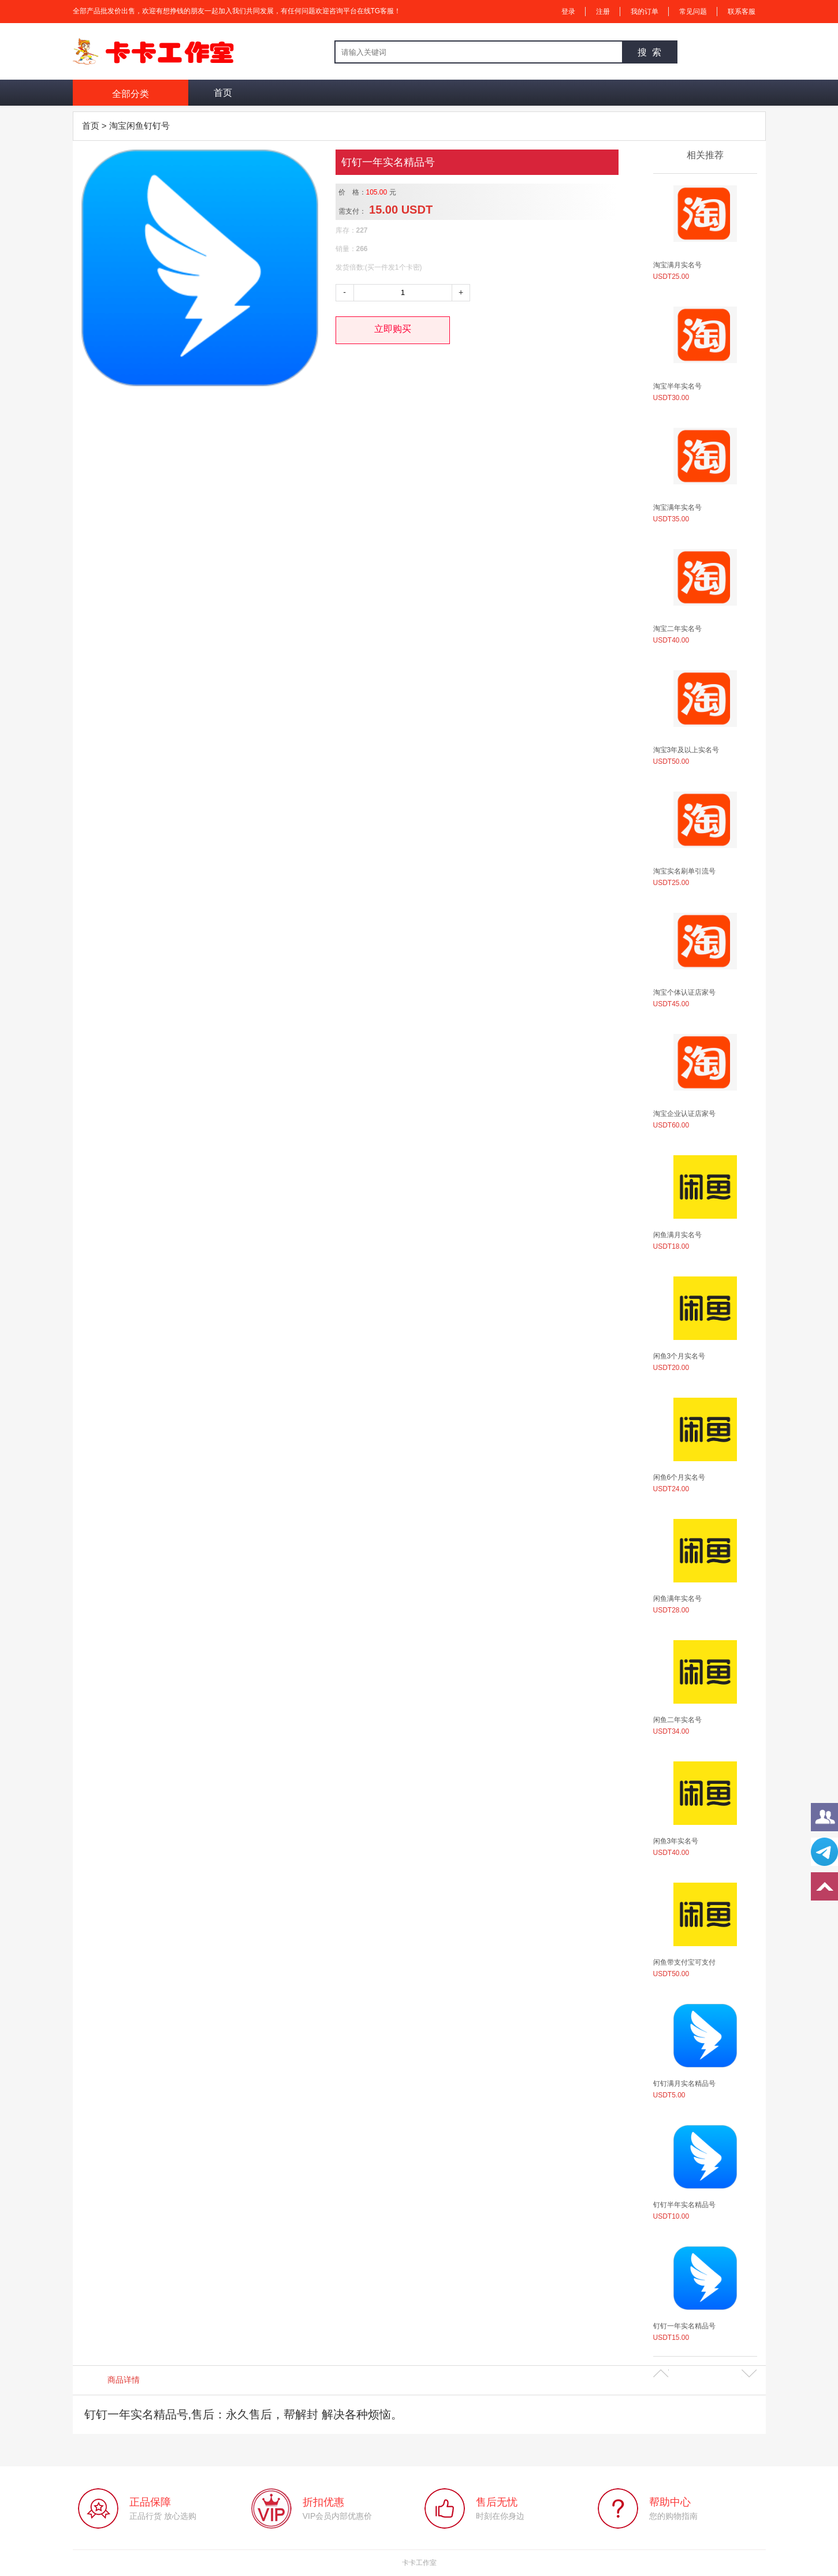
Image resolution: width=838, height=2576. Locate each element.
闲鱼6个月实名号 (679, 1477)
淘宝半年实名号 (677, 386)
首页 (223, 93)
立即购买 (392, 329)
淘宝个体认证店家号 (684, 992)
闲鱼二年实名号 (677, 1720)
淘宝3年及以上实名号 (686, 750)
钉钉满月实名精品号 (684, 2084)
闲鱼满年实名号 (677, 1599)
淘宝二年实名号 (677, 629)
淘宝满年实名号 (677, 507)
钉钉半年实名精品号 (684, 2205)
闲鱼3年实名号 (676, 1841)
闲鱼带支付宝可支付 (684, 1962)
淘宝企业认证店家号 (684, 1114)
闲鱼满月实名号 (677, 1235)
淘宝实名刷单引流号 (684, 871)
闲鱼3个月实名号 (679, 1356)
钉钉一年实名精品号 (684, 2326)
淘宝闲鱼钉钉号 (139, 125)
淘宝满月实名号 (677, 265)
